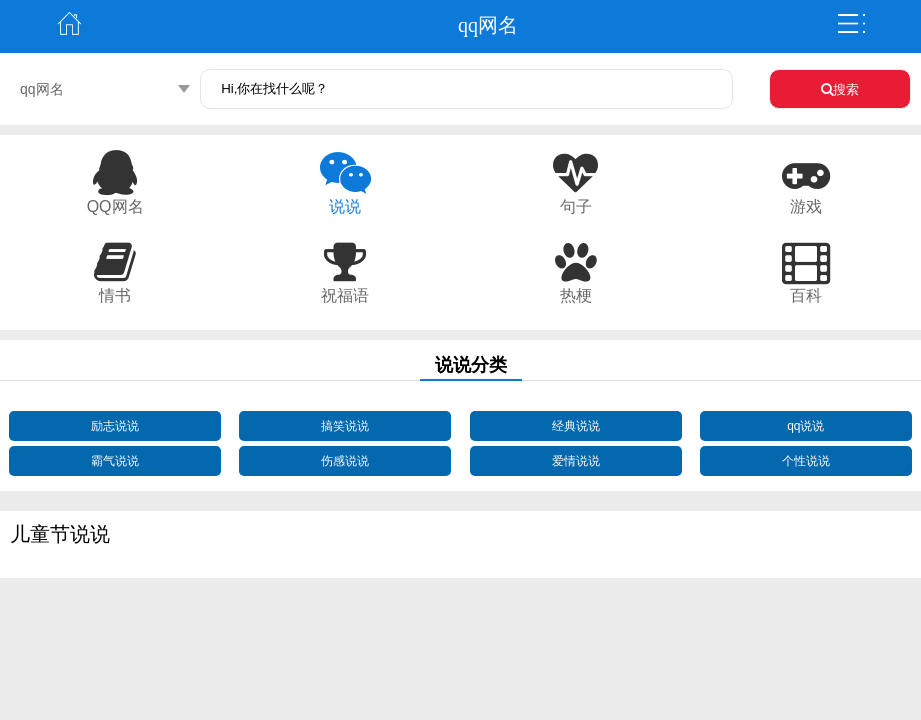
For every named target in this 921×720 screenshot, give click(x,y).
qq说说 (805, 426)
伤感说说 (345, 461)
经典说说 (576, 426)
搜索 (840, 89)
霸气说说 (115, 461)
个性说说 (806, 461)
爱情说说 (576, 461)
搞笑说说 (345, 426)
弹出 (852, 24)
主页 (69, 24)
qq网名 (42, 89)
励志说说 (115, 426)
